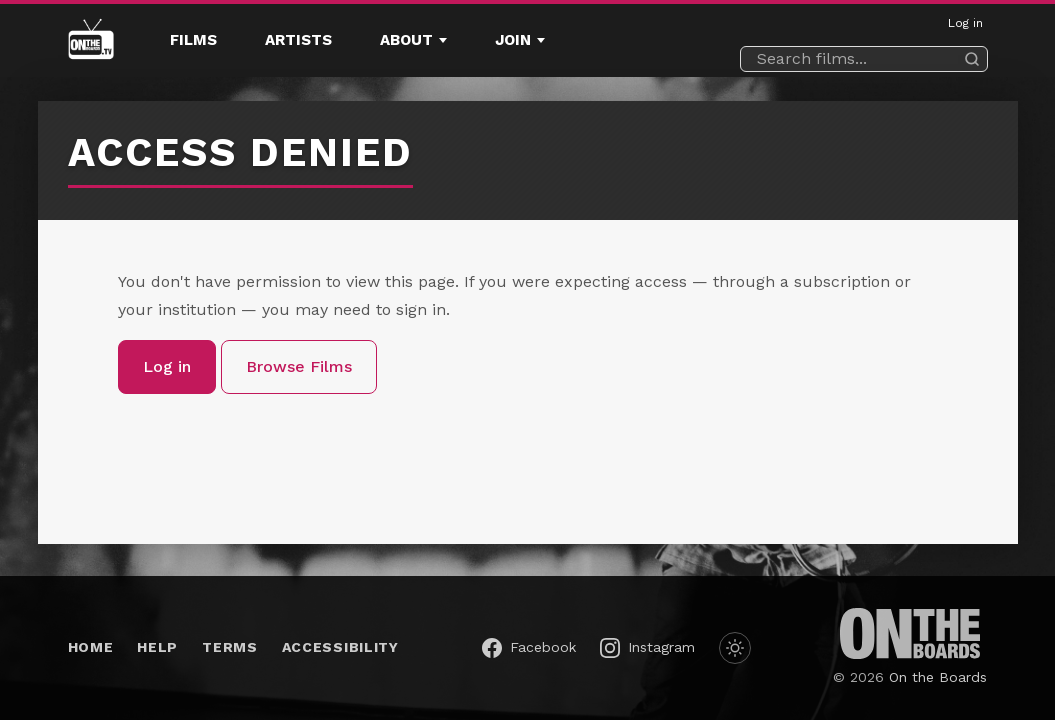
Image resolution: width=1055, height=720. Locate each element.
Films (193, 40)
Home (91, 647)
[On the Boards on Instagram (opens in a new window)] (647, 647)
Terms (230, 647)
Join (513, 40)
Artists (298, 40)
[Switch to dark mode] (735, 648)
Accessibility (340, 647)
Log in (965, 23)
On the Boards (938, 677)
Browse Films (299, 366)
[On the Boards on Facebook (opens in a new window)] (529, 647)
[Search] (972, 59)
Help (157, 647)
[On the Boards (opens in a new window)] (910, 633)
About (406, 40)
